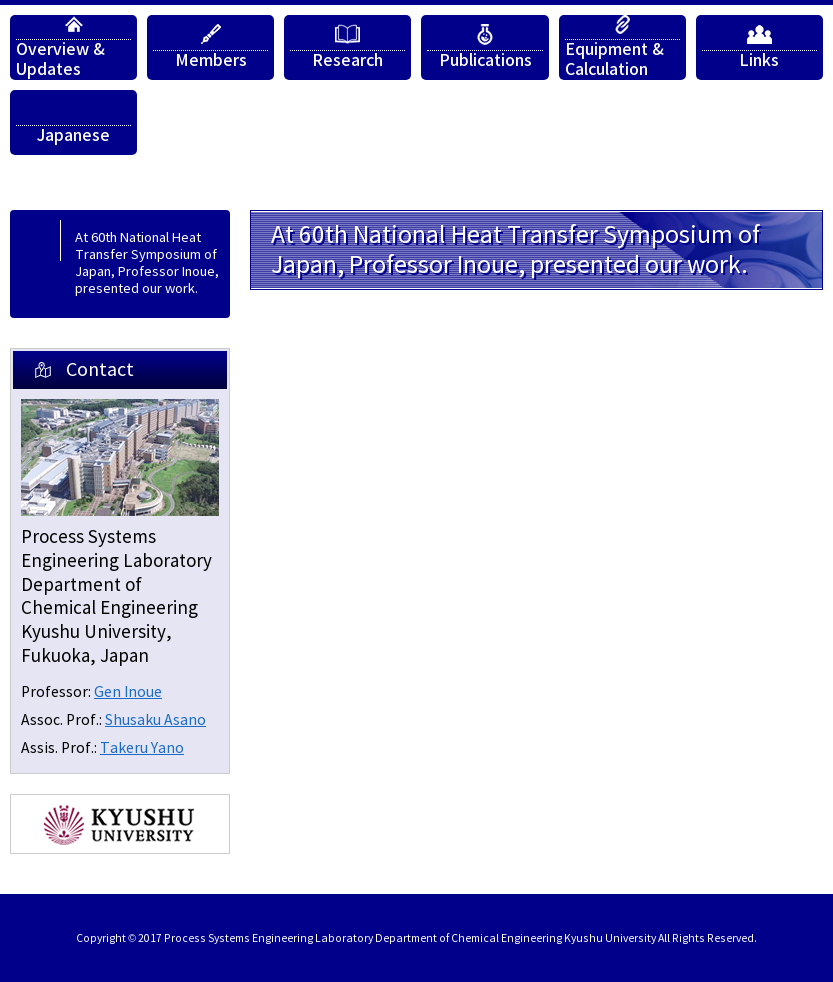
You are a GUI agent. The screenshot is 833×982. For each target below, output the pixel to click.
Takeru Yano (142, 748)
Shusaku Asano (155, 720)
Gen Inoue (128, 692)
